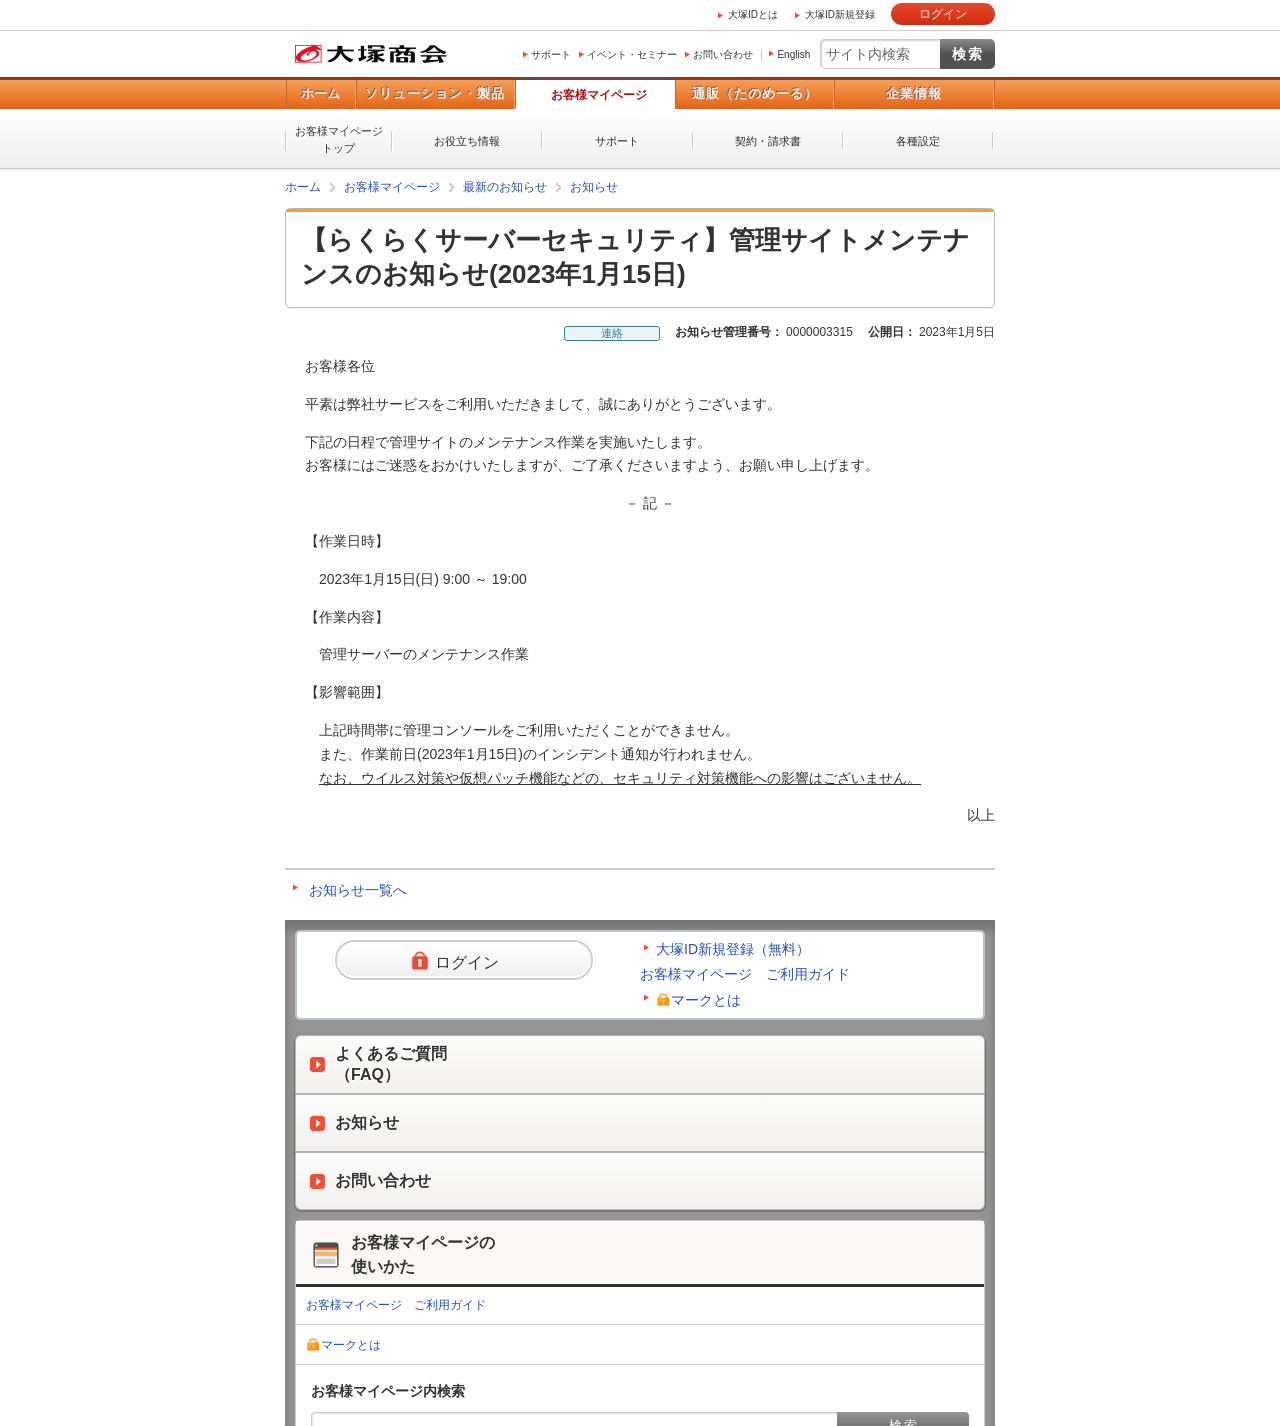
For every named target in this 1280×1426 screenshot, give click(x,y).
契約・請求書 (768, 141)
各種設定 (918, 141)
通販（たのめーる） (755, 93)
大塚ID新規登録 (840, 14)
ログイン (943, 14)
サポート (551, 54)
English (793, 54)
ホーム (320, 93)
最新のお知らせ (505, 187)
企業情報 (914, 93)
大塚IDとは (753, 14)
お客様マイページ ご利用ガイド (745, 974)
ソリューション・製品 (435, 93)
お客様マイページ (599, 95)
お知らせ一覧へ (358, 890)
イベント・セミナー (632, 54)
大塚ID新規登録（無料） (733, 949)
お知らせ (594, 187)
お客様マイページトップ (339, 139)
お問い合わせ (723, 54)
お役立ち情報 (467, 141)
